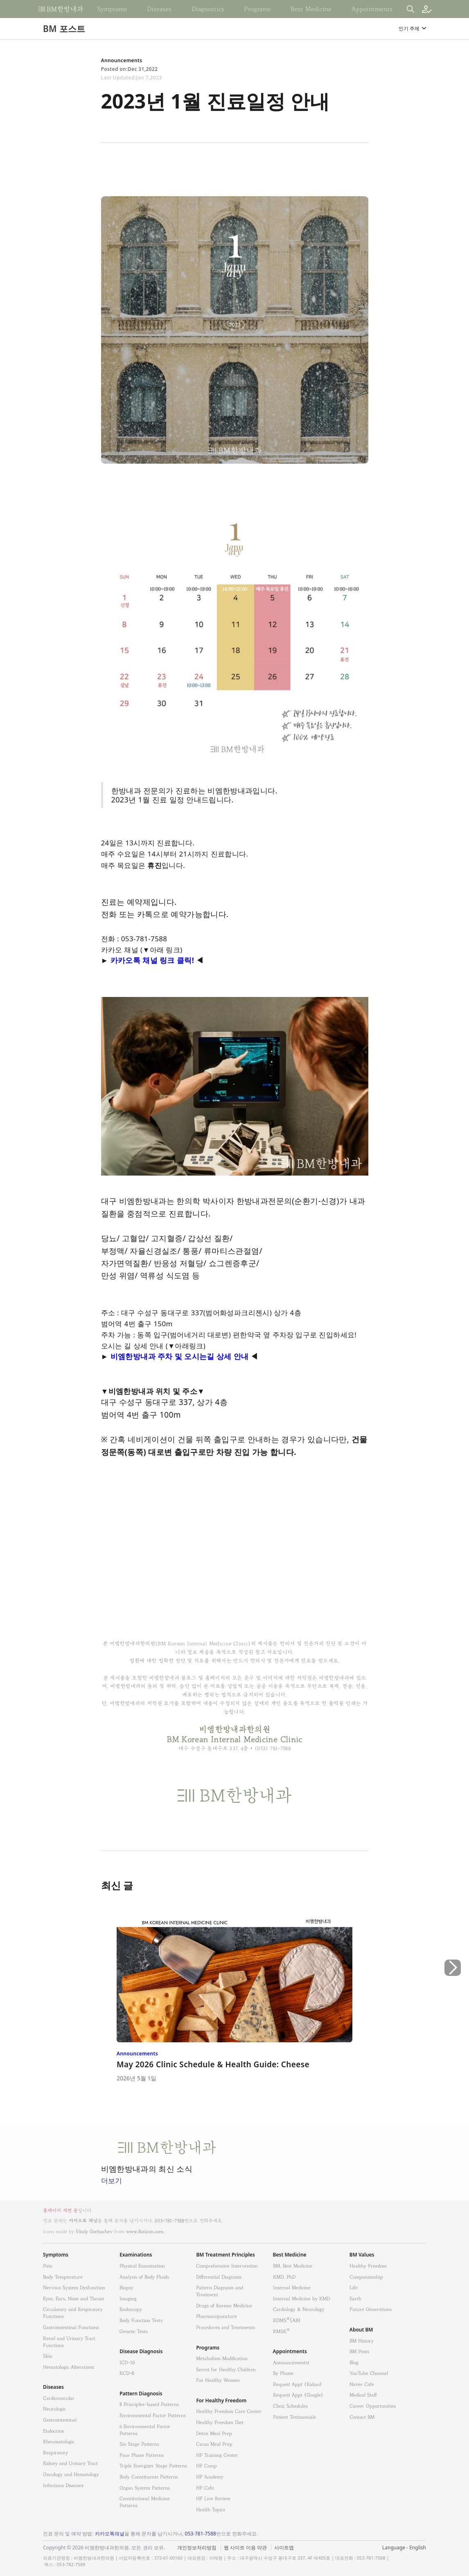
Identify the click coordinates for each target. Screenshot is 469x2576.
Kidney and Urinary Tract (70, 2463)
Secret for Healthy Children (226, 2369)
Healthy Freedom (368, 2266)
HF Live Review (213, 2498)
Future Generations (370, 2309)
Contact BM (361, 2417)
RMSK (281, 2331)
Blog (354, 2362)
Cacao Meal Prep (214, 2444)
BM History (361, 2341)
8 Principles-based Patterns (149, 2404)
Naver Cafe (361, 2384)
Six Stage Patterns (139, 2444)
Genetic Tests (134, 2331)
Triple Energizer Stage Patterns (153, 2466)
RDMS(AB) (287, 2320)
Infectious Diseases (63, 2485)
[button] (452, 2002)
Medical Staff (363, 2395)
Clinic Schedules (290, 2406)
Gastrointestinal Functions (71, 2327)
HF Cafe (205, 2488)
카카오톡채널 (109, 2533)
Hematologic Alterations (68, 2367)
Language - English (404, 2547)
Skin (47, 2356)
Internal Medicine (292, 2287)
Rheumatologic (58, 2441)
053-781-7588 (169, 2221)
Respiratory (55, 2452)
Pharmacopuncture (216, 2316)
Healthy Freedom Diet (220, 2422)
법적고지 (276, 2542)
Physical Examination (142, 2266)
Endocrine (53, 2431)
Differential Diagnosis (218, 2277)
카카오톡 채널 (83, 2221)
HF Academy (209, 2477)
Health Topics (210, 2509)
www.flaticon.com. (145, 2231)
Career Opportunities (372, 2406)
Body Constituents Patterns (149, 2477)
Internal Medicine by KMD (301, 2298)
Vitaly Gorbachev (94, 2231)
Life (353, 2287)
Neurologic (54, 2409)
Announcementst (291, 2362)
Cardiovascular (58, 2398)
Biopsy (126, 2287)
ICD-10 (127, 2362)
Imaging (128, 2298)
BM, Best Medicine (292, 2266)
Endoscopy (131, 2309)
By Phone (283, 2373)
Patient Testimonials (294, 2417)
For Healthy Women (218, 2380)
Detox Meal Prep (214, 2433)
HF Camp (206, 2466)
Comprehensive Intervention (227, 2266)
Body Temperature (63, 2277)
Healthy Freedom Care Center (229, 2411)
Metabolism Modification (222, 2358)
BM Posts (359, 2351)
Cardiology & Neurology (299, 2309)
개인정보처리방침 (196, 2547)
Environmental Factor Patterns (153, 2415)
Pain (47, 2266)
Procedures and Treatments (225, 2327)
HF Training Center (217, 2455)
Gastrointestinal (60, 2420)
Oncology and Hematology (71, 2474)
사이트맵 (284, 2547)
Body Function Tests (141, 2320)
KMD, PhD (284, 2277)
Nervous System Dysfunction (74, 2287)
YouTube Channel (368, 2373)
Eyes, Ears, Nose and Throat (73, 2298)
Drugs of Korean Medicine (224, 2305)
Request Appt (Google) (298, 2395)
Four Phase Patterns (142, 2455)
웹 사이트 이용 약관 (245, 2547)
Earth (355, 2298)
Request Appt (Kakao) (297, 2384)
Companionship (366, 2277)
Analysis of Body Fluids (144, 2277)
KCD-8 (127, 2373)
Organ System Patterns (145, 2488)
